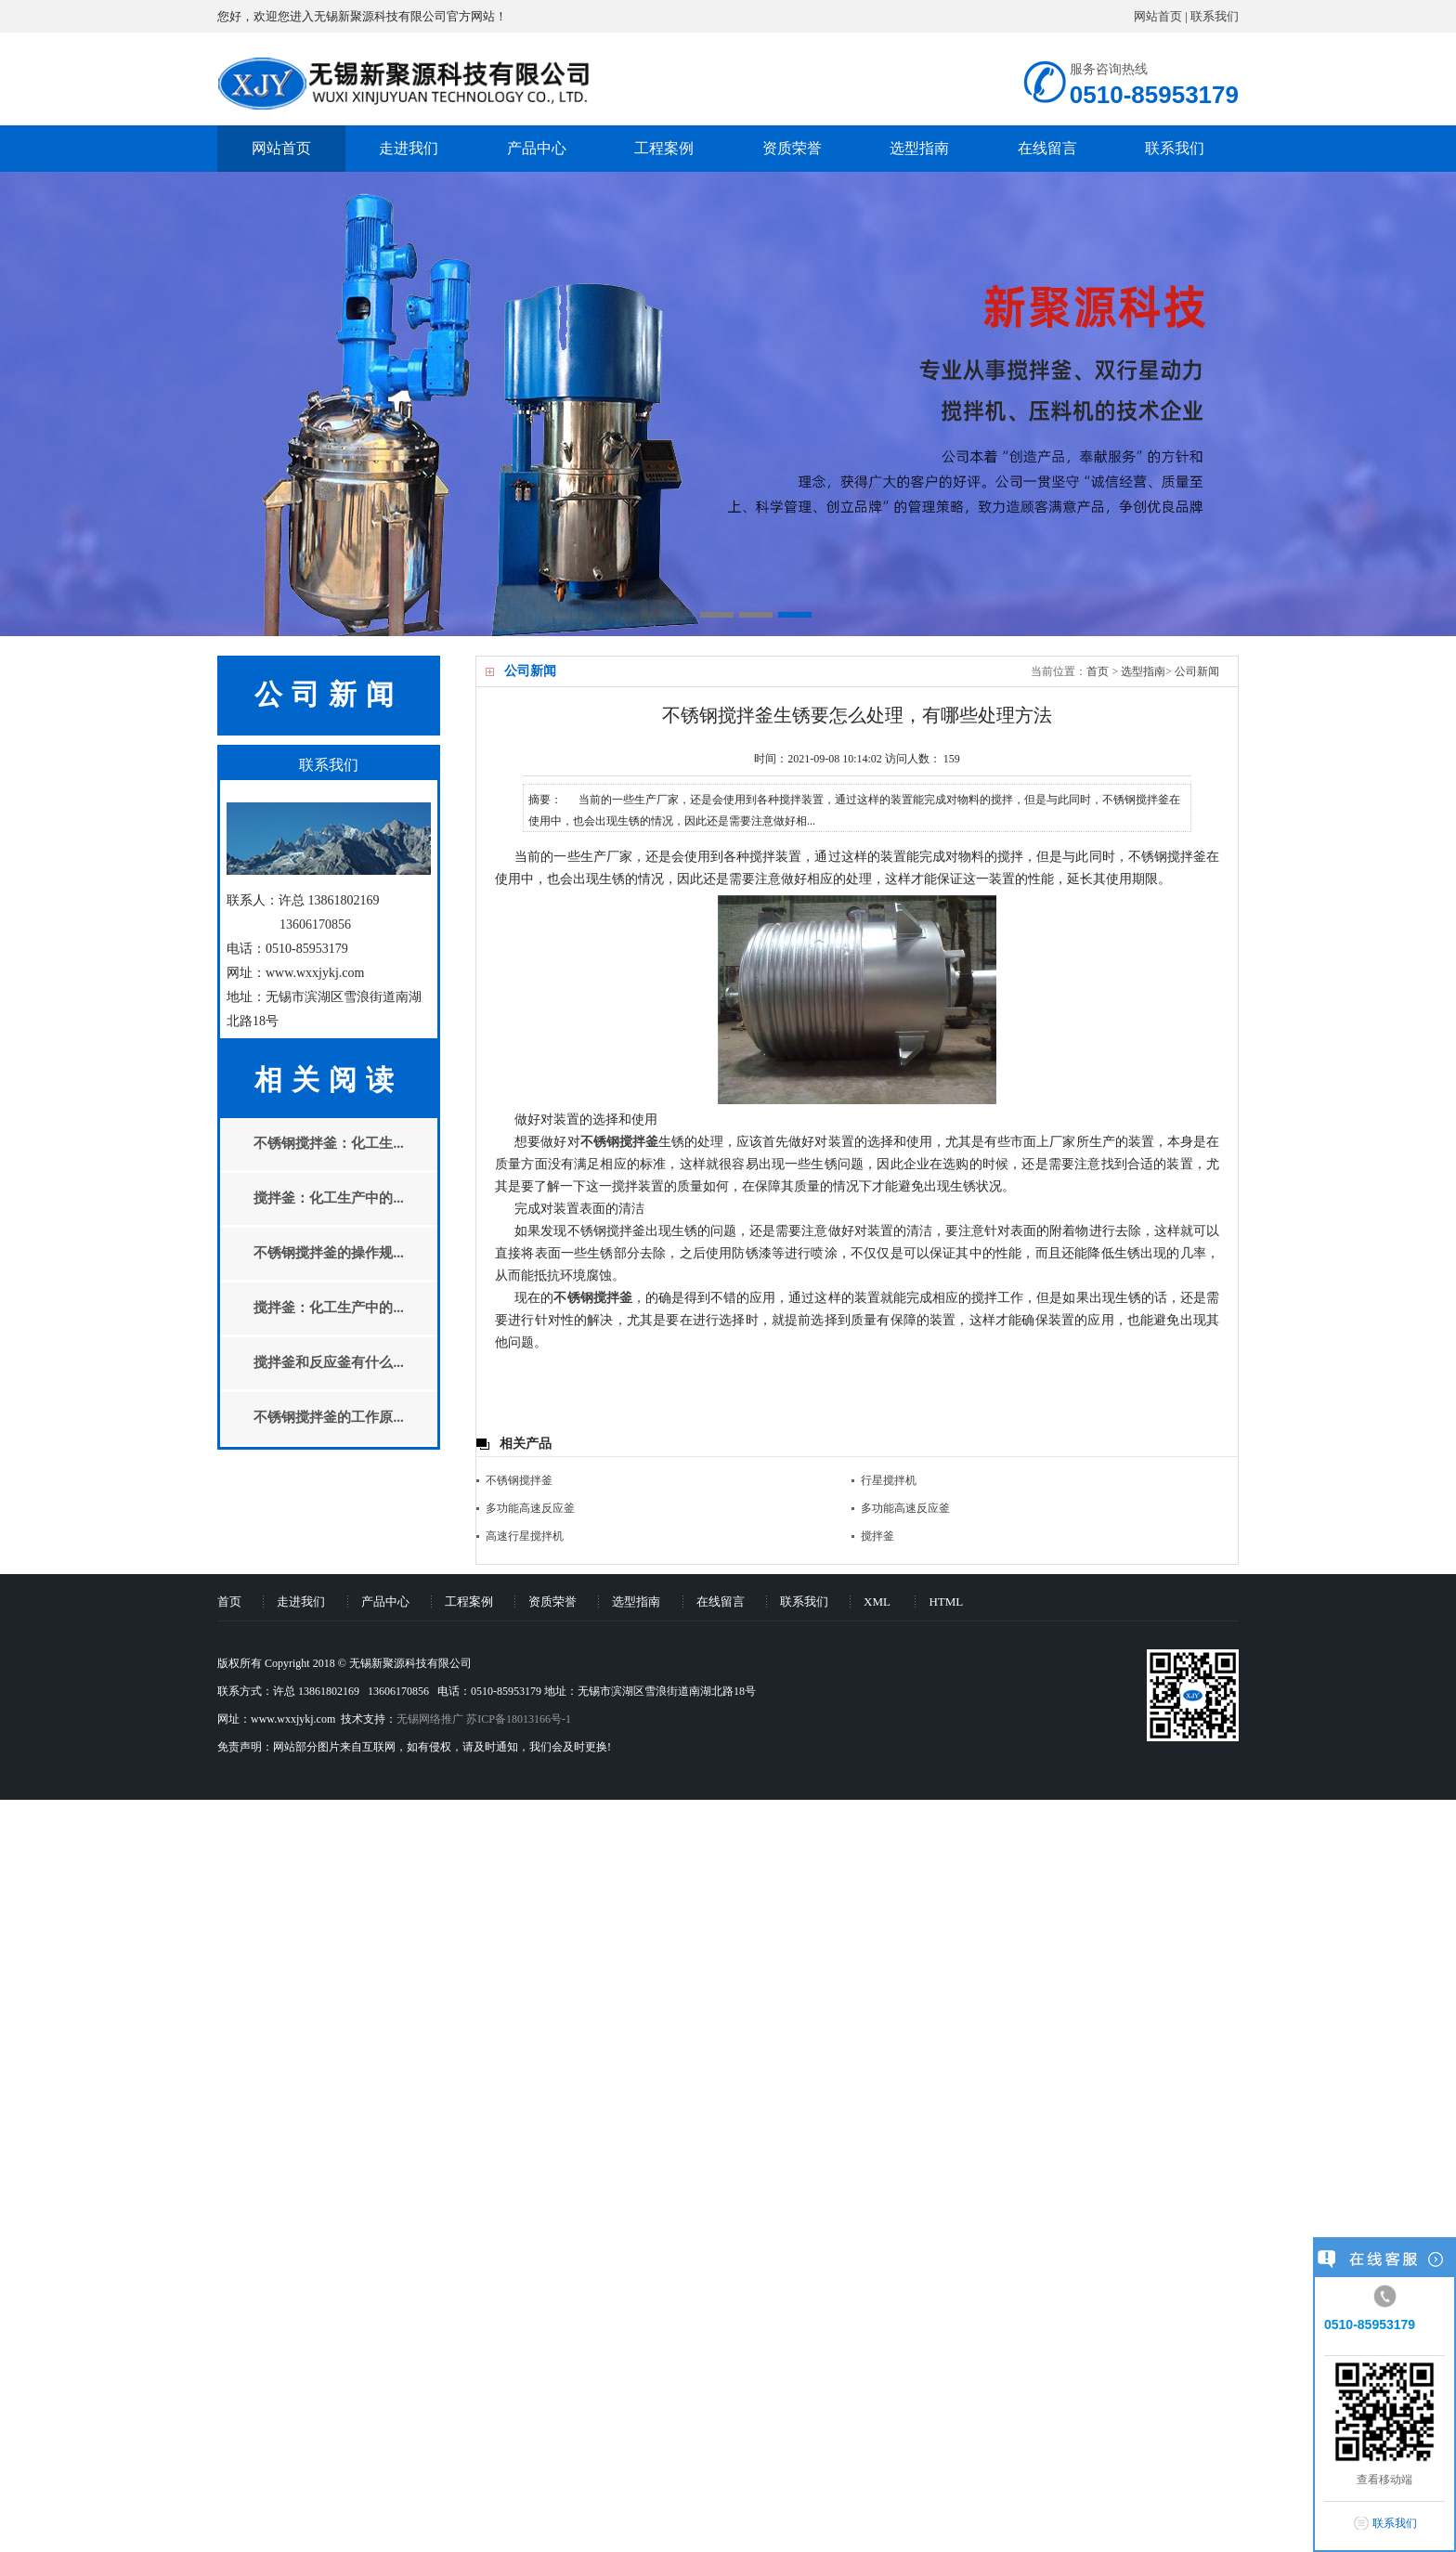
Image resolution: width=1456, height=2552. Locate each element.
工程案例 (664, 148)
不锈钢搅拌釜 (519, 1480)
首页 (1097, 671)
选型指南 (919, 148)
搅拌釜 (877, 1536)
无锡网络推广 (429, 1718)
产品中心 (536, 148)
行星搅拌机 (888, 1480)
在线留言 (1047, 148)
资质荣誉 (792, 148)
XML (877, 1601)
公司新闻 (1197, 671)
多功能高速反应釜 (530, 1508)
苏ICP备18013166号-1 (518, 1718)
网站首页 (1158, 16)
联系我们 (1214, 16)
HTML (946, 1601)
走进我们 (408, 148)
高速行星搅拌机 (525, 1536)
